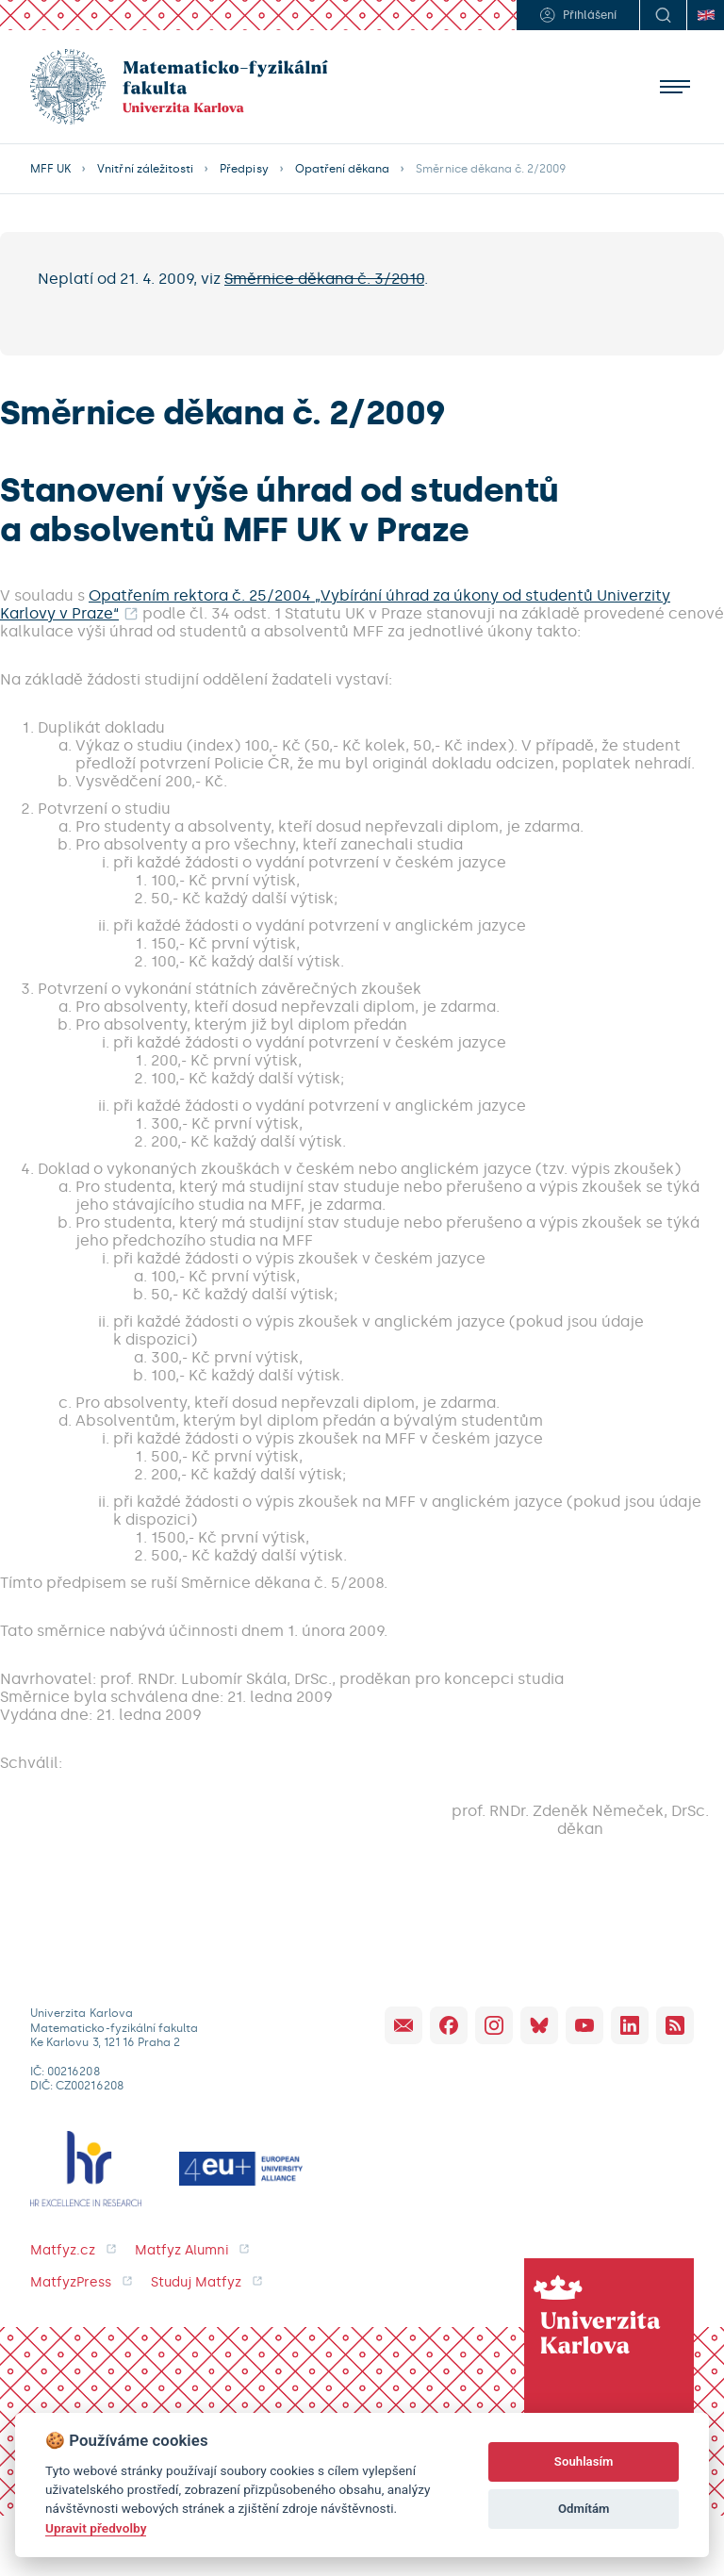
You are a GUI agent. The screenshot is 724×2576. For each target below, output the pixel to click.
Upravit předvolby (95, 2527)
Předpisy (244, 168)
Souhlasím (584, 2461)
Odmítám (584, 2509)
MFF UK (50, 168)
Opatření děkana (342, 168)
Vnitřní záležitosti (145, 168)
